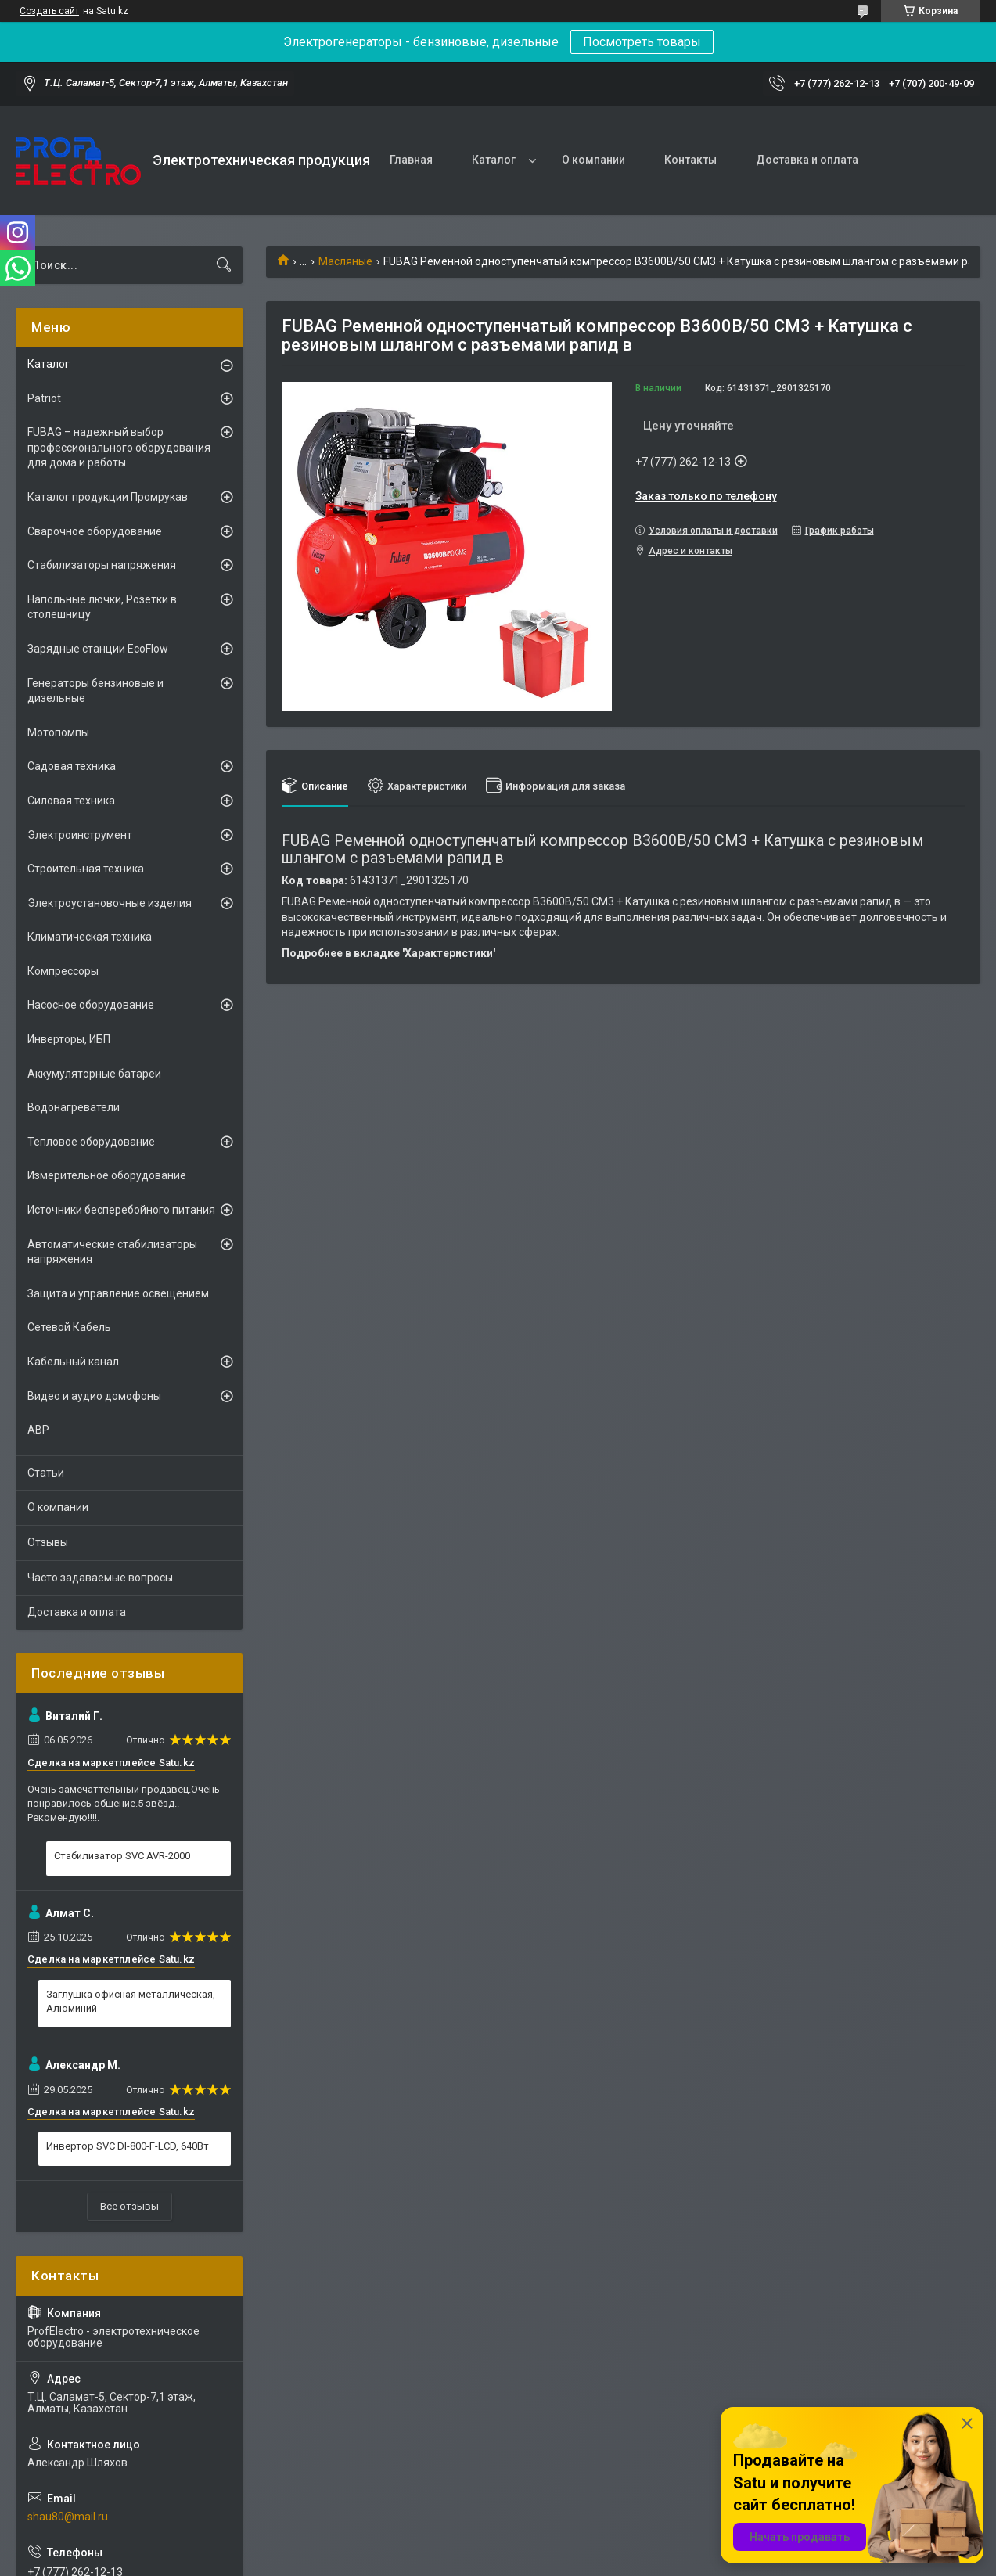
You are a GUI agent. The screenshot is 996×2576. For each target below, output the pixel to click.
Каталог (494, 159)
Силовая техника (71, 800)
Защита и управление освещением (118, 1293)
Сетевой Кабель (69, 1327)
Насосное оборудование (90, 1004)
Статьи (45, 1472)
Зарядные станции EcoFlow (97, 648)
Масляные (345, 261)
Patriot (44, 398)
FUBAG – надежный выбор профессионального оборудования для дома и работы (118, 447)
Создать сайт (49, 10)
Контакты (690, 159)
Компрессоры (63, 971)
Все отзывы (129, 2206)
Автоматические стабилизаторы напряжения (112, 1252)
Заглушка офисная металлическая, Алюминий (130, 2001)
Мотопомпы (58, 732)
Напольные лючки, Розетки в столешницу (102, 607)
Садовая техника (71, 766)
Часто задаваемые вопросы (100, 1577)
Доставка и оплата (807, 159)
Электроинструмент (79, 835)
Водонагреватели (73, 1107)
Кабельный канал (73, 1361)
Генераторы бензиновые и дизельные (95, 691)
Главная (411, 159)
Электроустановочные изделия (109, 903)
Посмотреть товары (642, 41)
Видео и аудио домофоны (94, 1396)
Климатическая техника (89, 936)
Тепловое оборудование (91, 1141)
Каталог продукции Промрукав (107, 497)
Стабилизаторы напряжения (101, 565)
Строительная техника (85, 868)
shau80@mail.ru (67, 2516)
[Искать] (224, 265)
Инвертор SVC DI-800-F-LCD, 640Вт (127, 2146)
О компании (593, 159)
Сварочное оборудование (94, 531)
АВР (38, 1429)
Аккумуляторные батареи (94, 1073)
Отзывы (47, 1542)
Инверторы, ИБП (68, 1039)
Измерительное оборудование (106, 1175)
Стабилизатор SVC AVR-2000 (122, 1856)
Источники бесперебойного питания (121, 1209)
